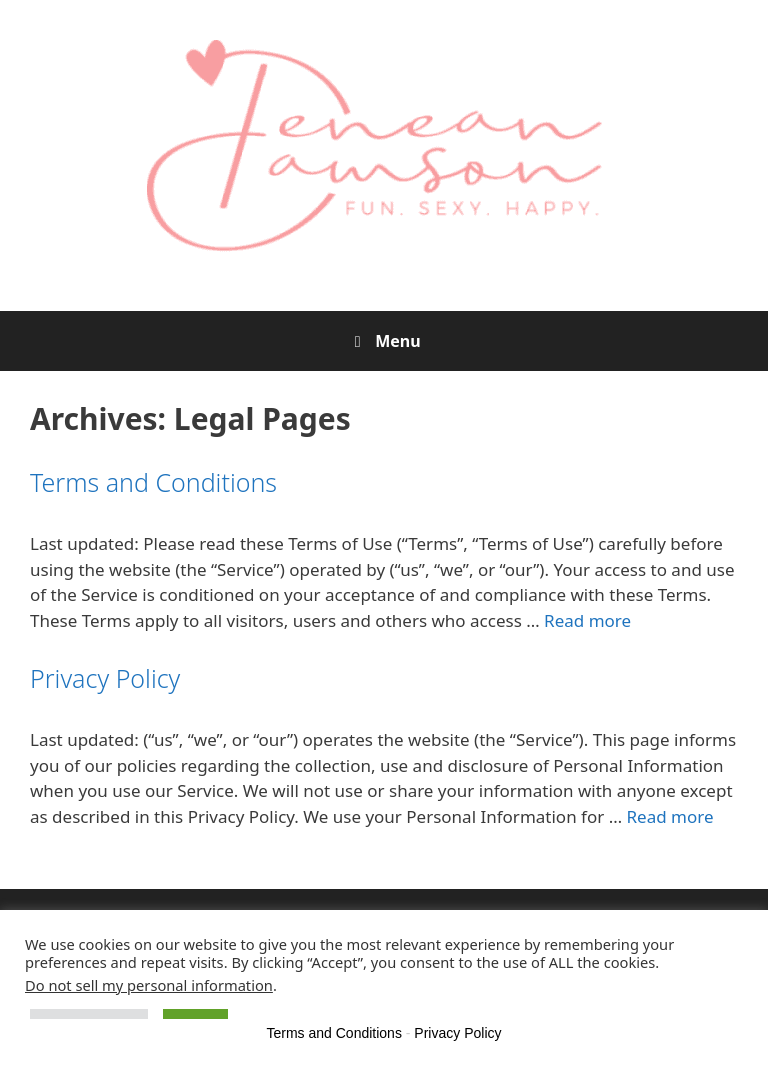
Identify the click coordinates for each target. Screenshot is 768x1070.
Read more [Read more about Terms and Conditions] (587, 620)
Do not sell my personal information (149, 985)
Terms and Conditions (153, 482)
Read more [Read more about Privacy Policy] (670, 816)
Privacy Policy (105, 678)
